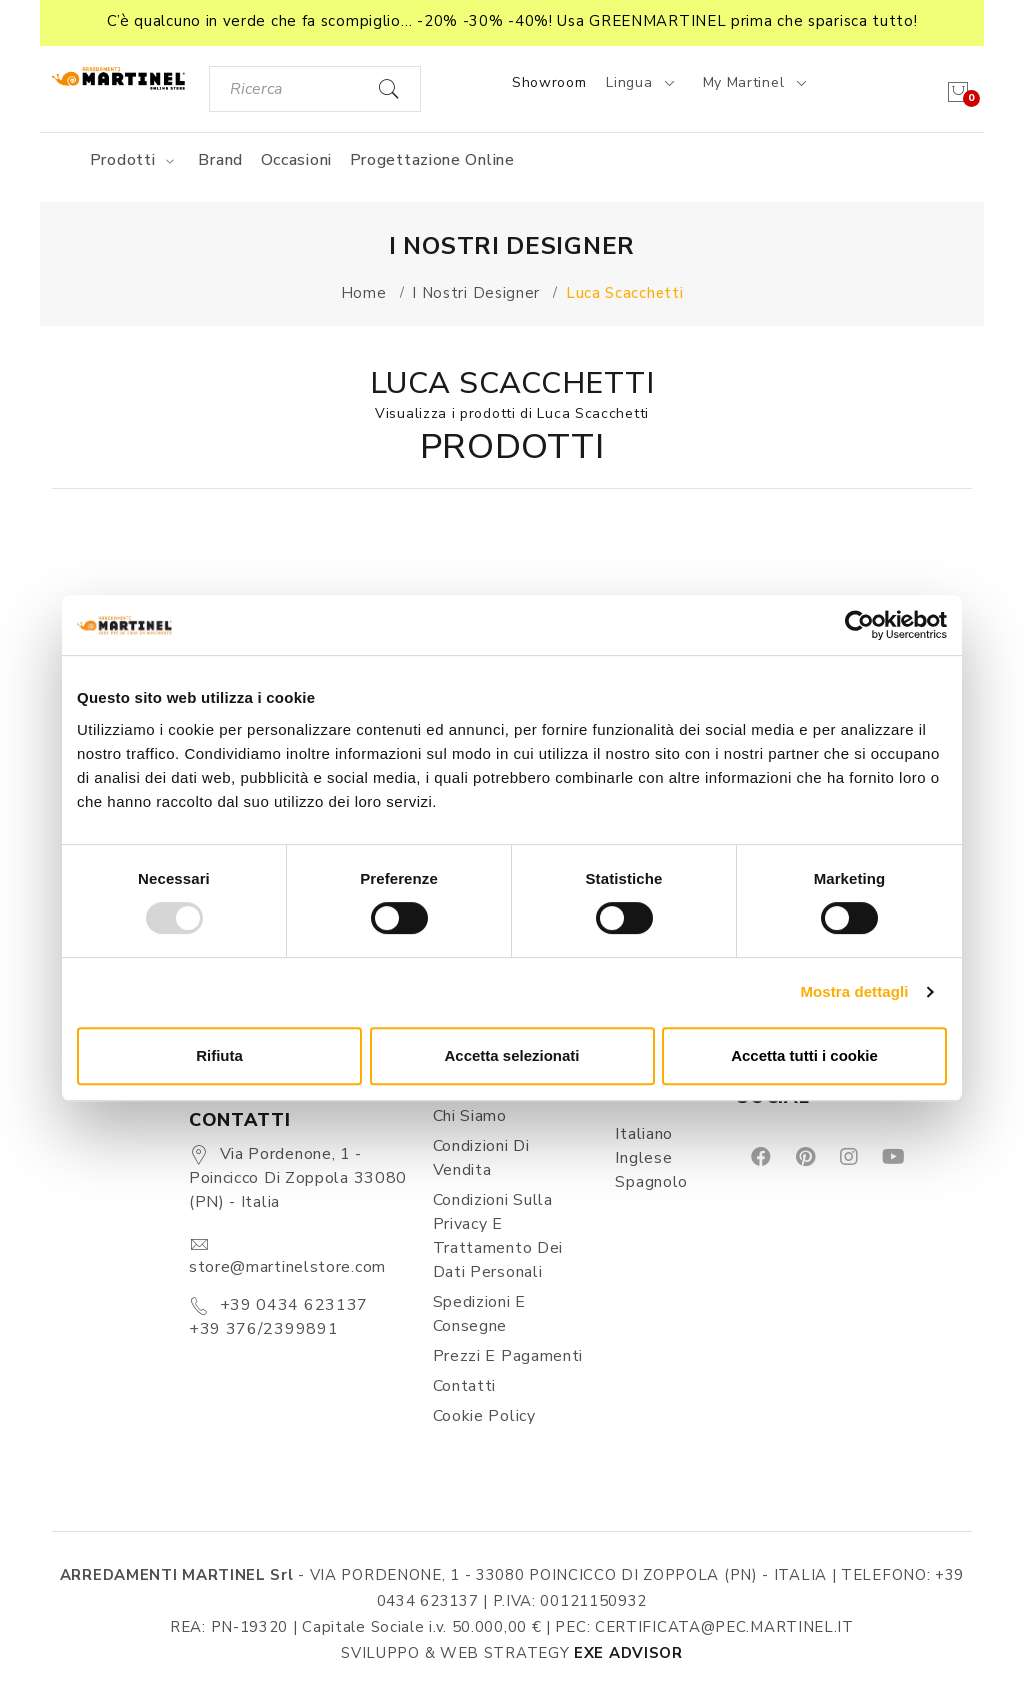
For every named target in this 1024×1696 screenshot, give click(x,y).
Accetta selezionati (511, 1055)
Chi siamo (470, 1116)
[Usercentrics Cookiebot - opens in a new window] (859, 625)
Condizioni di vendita (481, 1158)
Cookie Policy (484, 1416)
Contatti (465, 1386)
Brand (220, 160)
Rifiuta (219, 1055)
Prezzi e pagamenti (508, 1356)
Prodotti (135, 160)
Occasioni (296, 160)
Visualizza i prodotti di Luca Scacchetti (512, 413)
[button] (512, 23)
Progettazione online (432, 160)
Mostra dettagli (854, 991)
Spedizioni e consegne (479, 1314)
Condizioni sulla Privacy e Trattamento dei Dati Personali (498, 1236)
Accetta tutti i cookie (804, 1055)
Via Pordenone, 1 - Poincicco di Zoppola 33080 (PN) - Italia (298, 1178)
